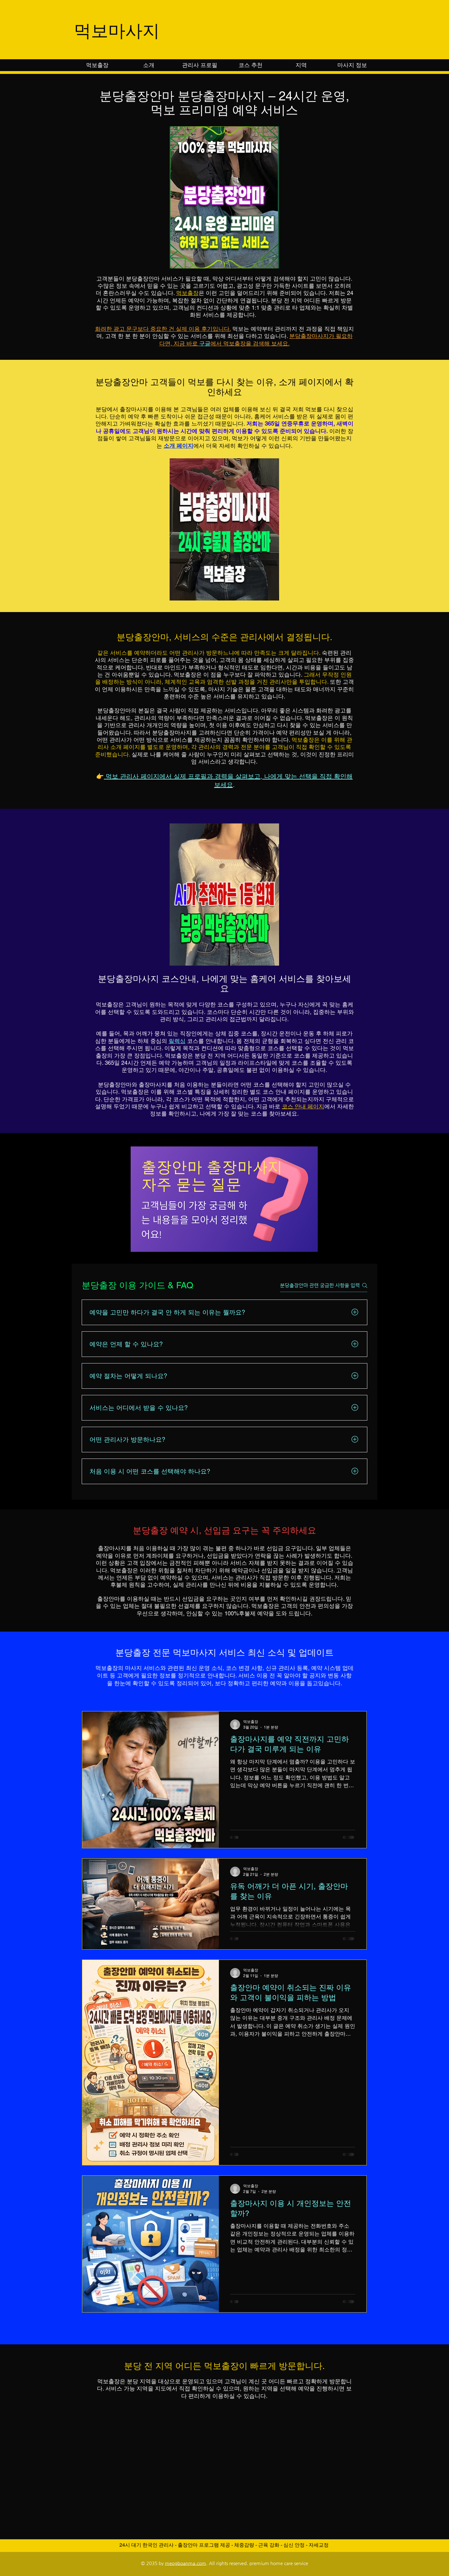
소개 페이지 (178, 445)
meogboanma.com (185, 2563)
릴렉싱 (177, 1041)
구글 (204, 343)
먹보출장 (187, 293)
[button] (301, 65)
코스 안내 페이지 (303, 1106)
